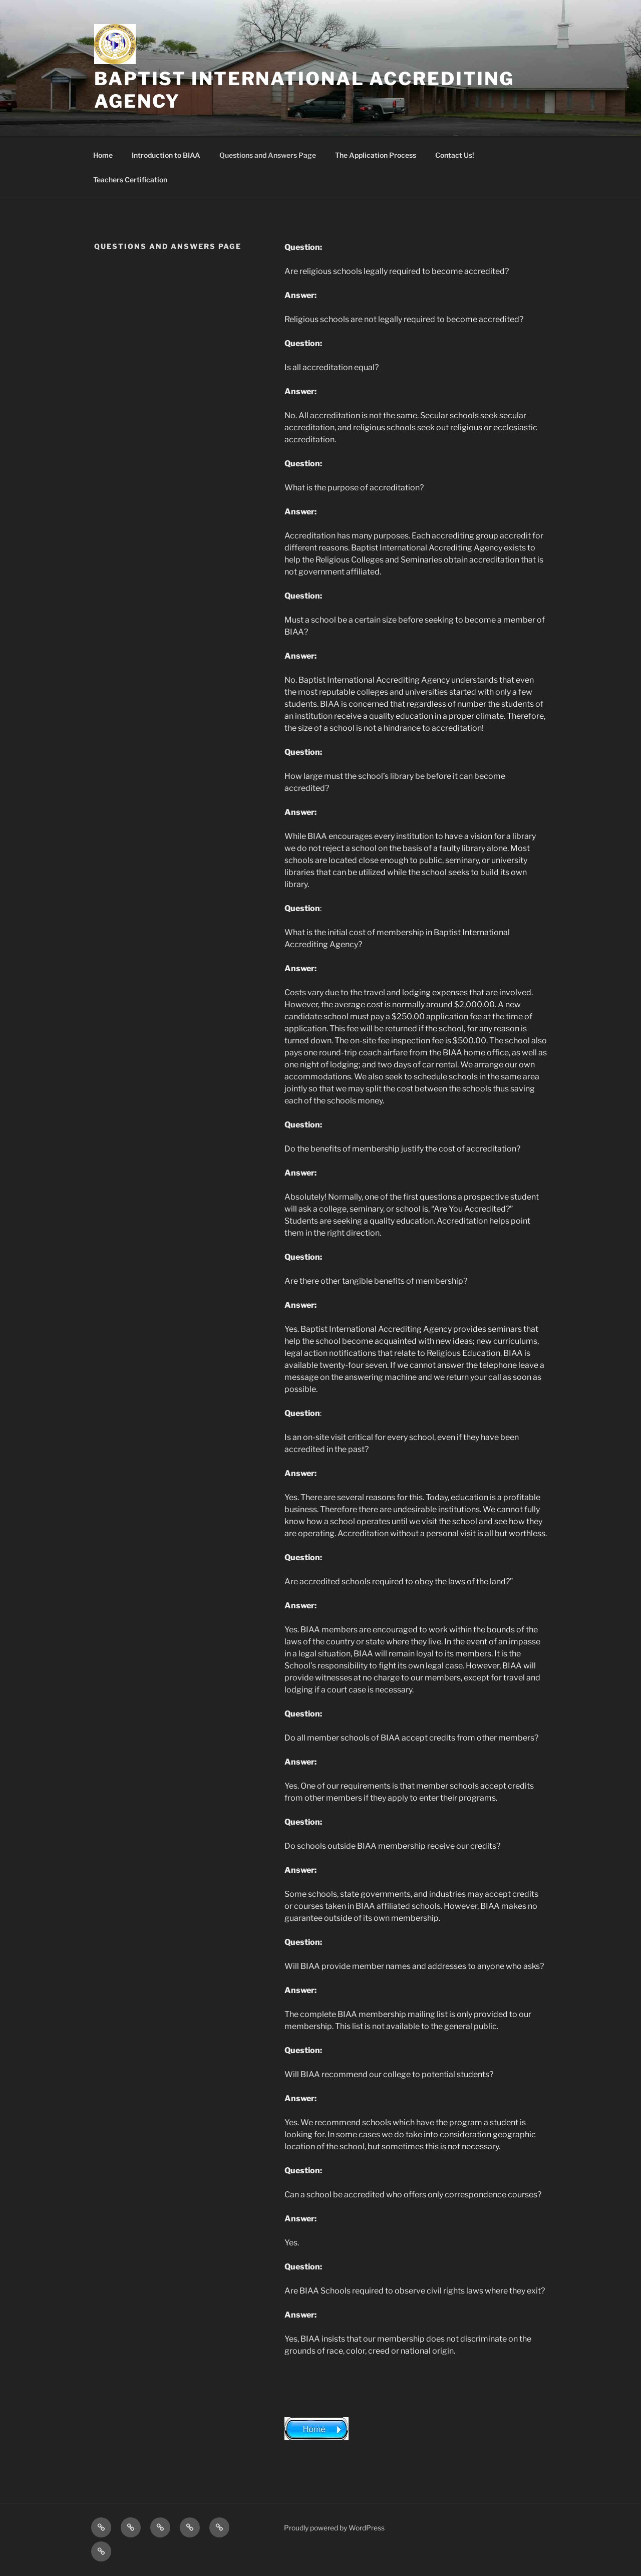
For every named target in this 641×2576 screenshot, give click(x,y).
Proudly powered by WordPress (334, 2527)
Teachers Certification (130, 179)
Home (103, 155)
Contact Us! (455, 155)
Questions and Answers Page (267, 155)
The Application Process (375, 155)
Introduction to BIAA (166, 155)
